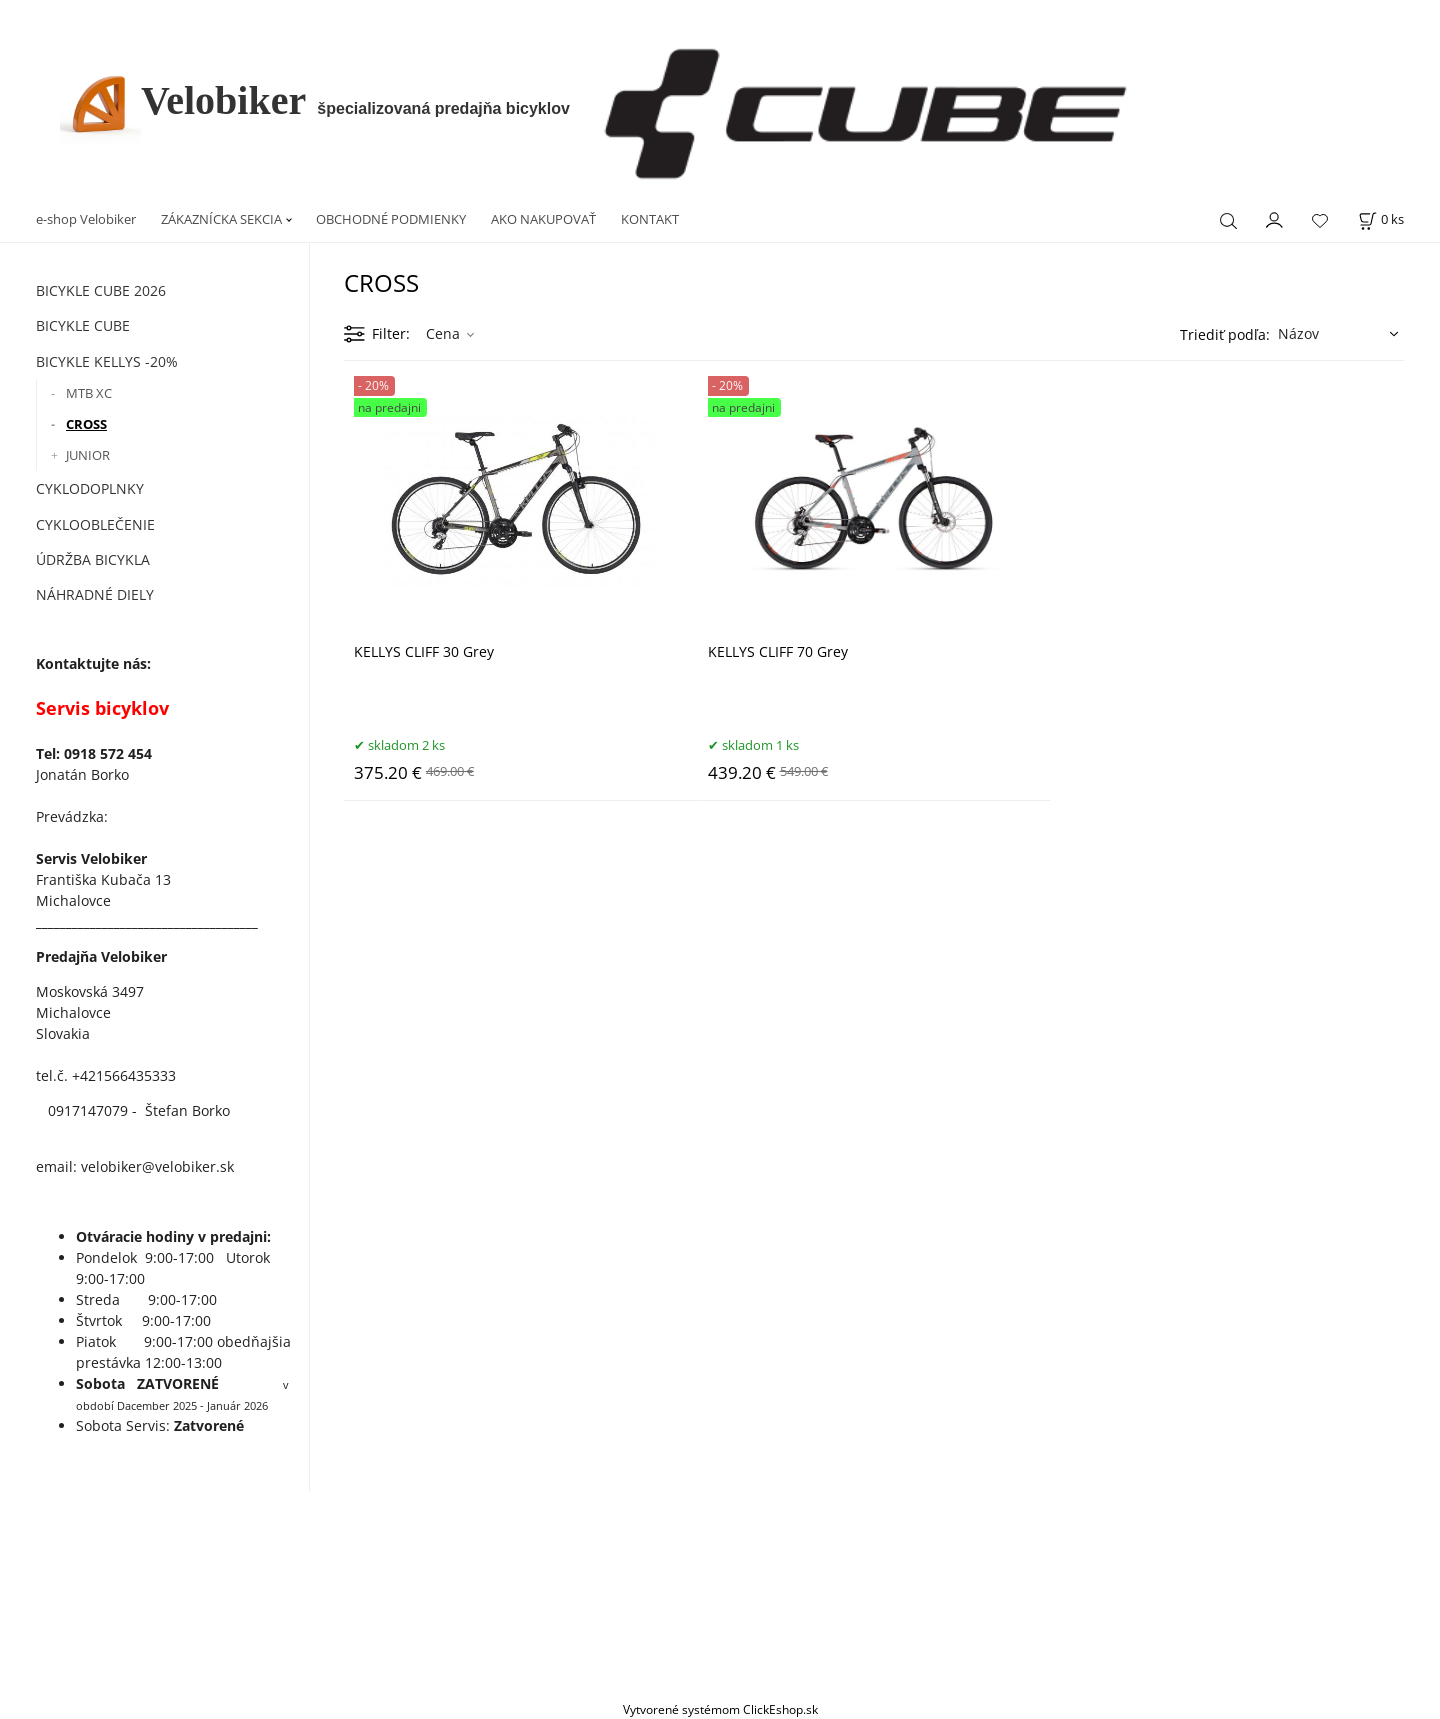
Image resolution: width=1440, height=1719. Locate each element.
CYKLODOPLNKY (90, 488)
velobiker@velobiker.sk (157, 1166)
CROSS (86, 424)
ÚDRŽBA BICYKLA (93, 559)
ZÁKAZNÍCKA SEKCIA (221, 219)
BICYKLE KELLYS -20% (107, 361)
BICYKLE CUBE (83, 325)
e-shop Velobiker (86, 219)
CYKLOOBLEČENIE (95, 524)
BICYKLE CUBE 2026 (101, 290)
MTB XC (89, 393)
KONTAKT (650, 219)
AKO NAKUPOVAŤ (543, 219)
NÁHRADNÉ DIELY (95, 594)
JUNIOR (88, 455)
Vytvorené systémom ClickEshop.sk (720, 1709)
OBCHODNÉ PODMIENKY (391, 219)
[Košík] (1381, 219)
